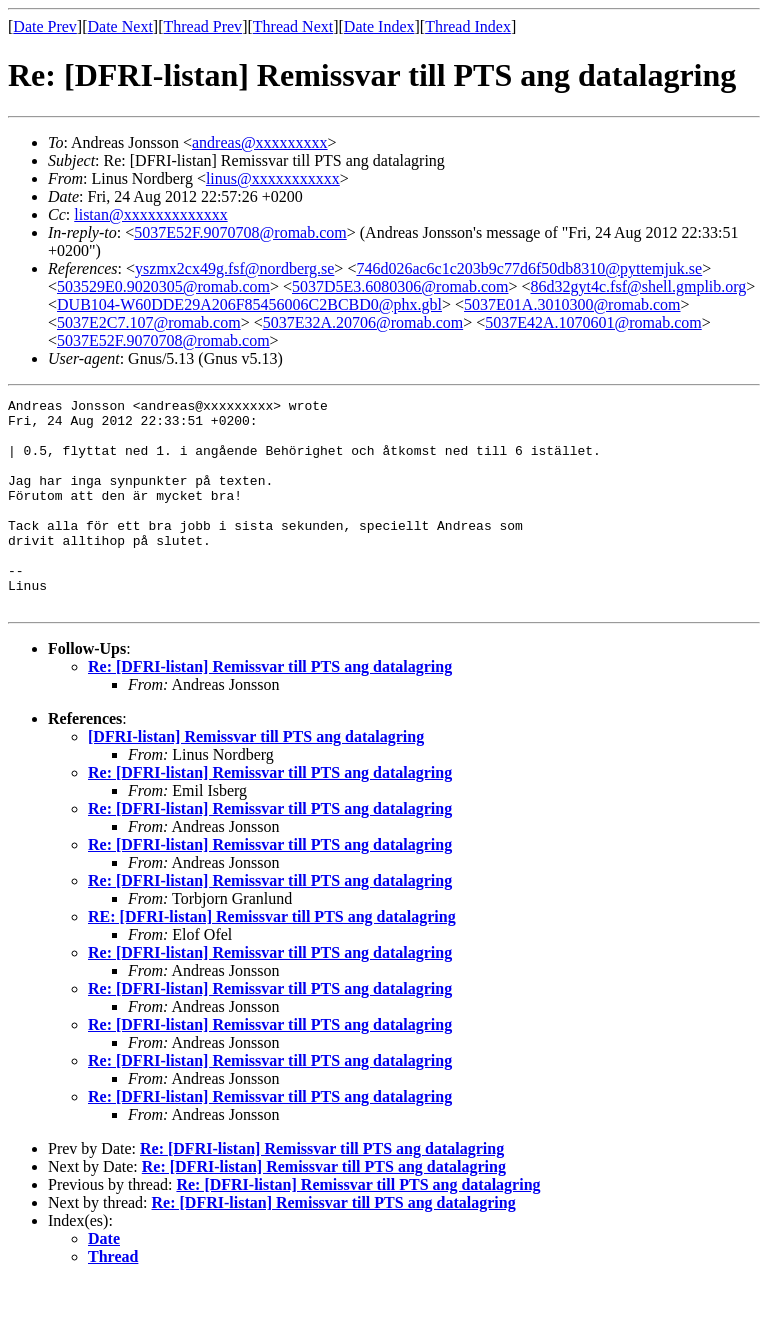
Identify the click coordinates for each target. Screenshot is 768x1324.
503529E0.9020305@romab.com (163, 286)
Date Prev (45, 26)
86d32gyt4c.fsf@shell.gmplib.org (639, 286)
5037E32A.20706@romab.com (363, 322)
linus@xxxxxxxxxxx (273, 178)
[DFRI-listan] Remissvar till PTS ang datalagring (256, 778)
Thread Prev (202, 26)
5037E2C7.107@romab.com (149, 322)
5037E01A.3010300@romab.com (572, 304)
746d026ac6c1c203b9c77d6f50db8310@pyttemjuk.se (529, 268)
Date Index (379, 26)
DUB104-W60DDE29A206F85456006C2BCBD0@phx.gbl (249, 304)
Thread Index (468, 26)
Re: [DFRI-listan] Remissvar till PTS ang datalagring (270, 708)
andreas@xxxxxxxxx (260, 142)
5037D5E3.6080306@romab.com (400, 286)
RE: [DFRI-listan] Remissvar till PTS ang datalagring (272, 958)
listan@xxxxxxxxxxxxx (150, 214)
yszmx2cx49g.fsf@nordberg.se (234, 268)
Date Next (120, 26)
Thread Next (293, 26)
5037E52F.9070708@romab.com (240, 232)
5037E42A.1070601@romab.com (593, 322)
